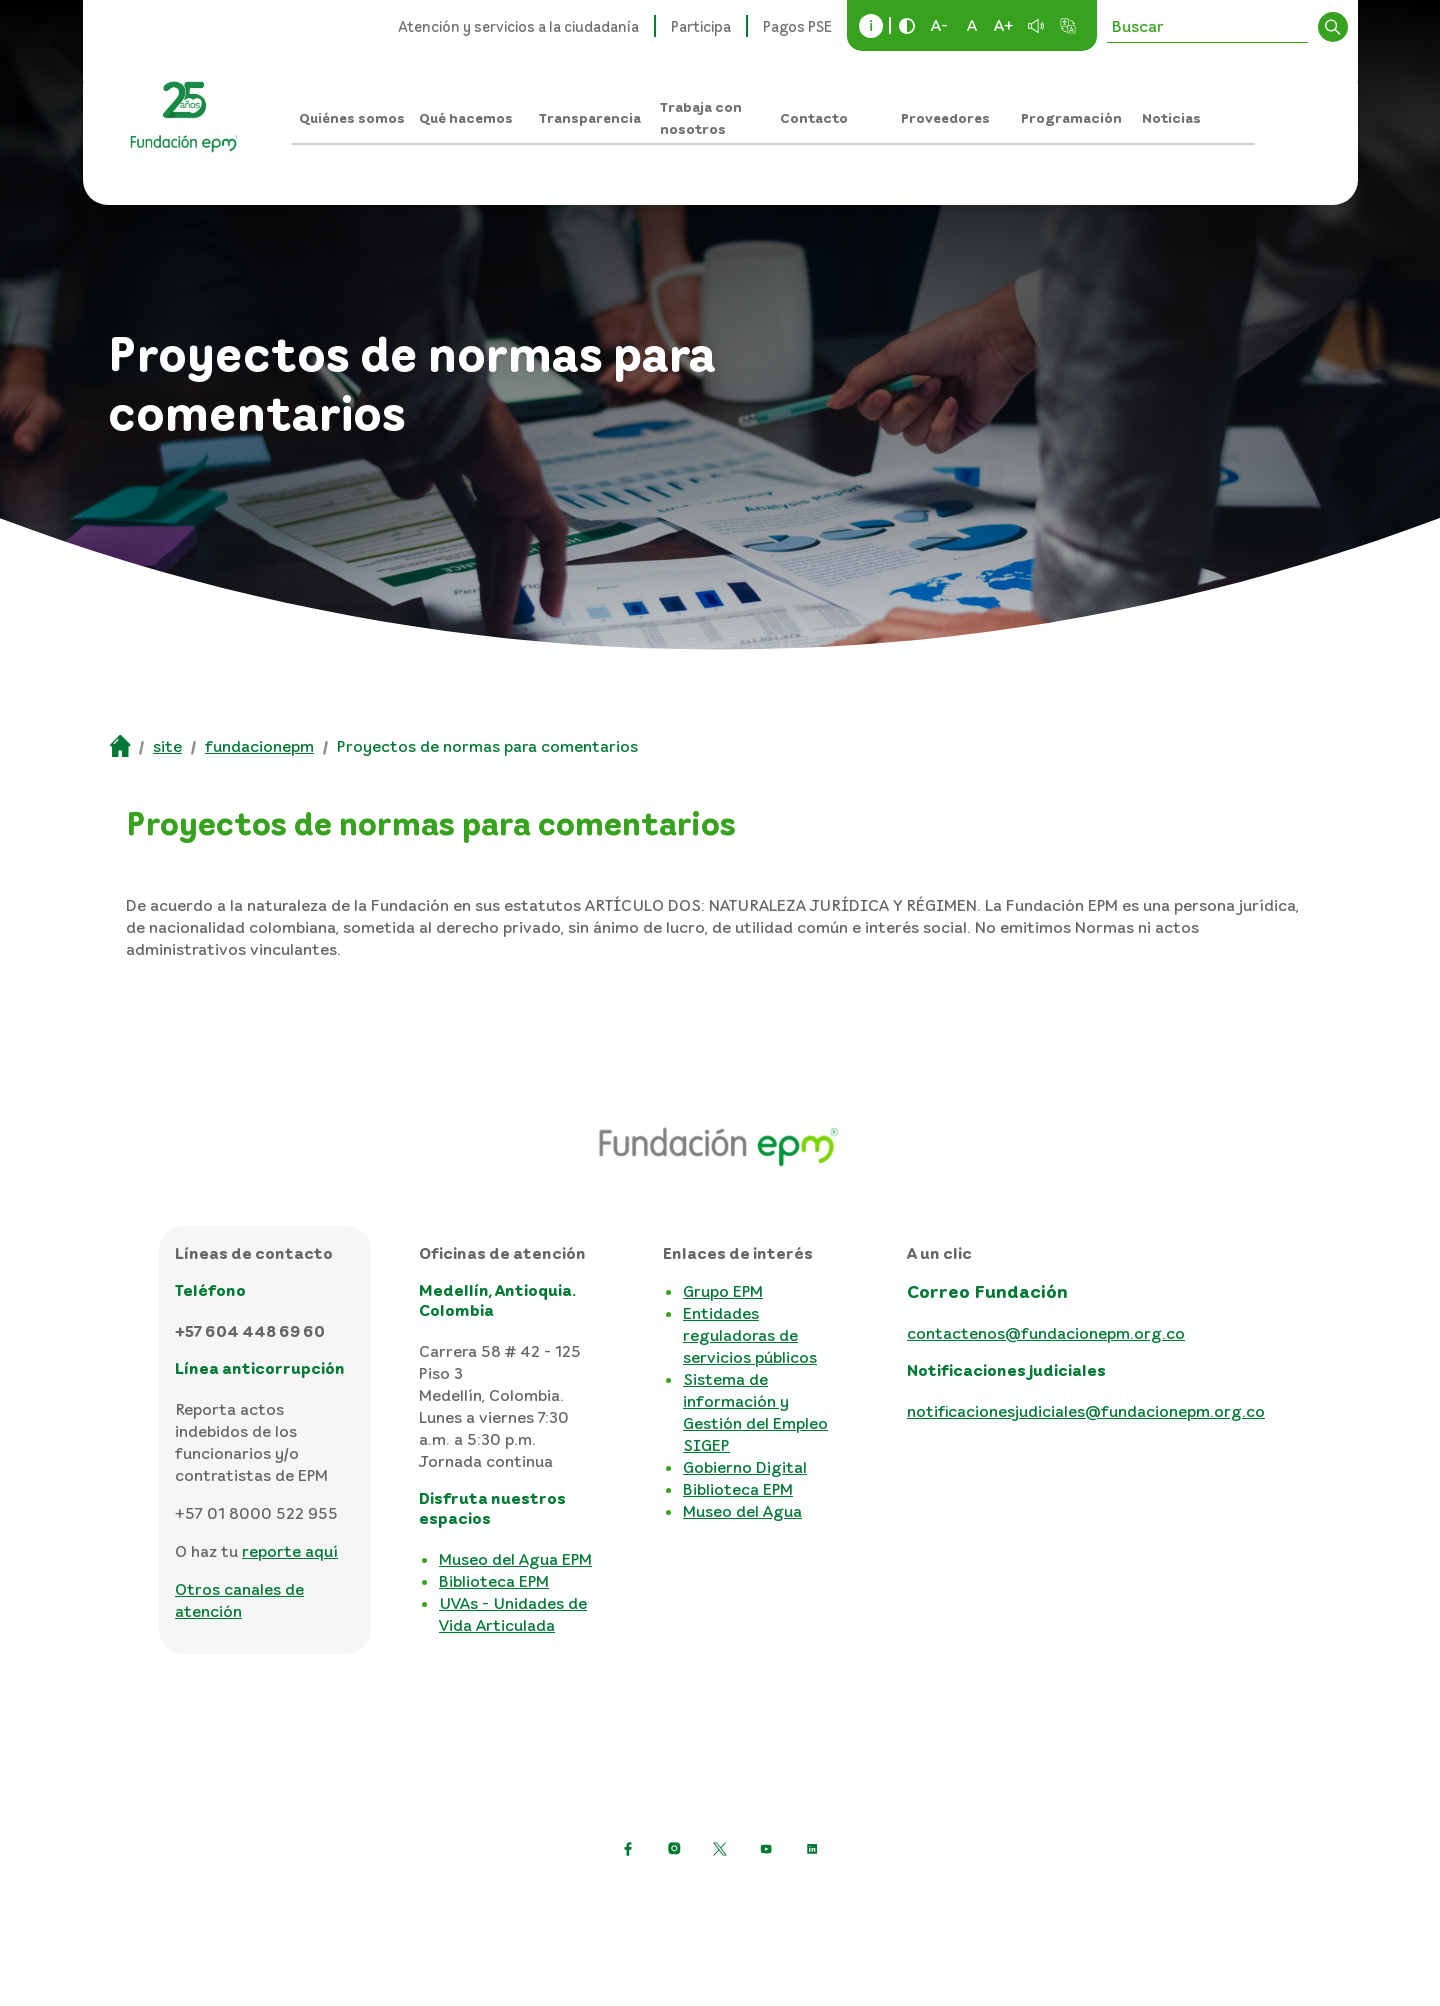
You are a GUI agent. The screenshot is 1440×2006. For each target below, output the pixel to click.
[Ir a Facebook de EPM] (628, 1849)
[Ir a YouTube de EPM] (766, 1849)
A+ (1004, 25)
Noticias (1171, 117)
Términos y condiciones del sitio (728, 1898)
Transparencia (590, 117)
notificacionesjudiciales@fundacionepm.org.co (1086, 1411)
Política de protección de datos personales (424, 1898)
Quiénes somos (352, 117)
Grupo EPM (723, 1291)
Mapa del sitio (922, 1898)
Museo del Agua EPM (515, 1559)
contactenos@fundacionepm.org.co (1046, 1333)
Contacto (814, 117)
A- (939, 25)
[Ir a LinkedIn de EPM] (812, 1849)
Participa (701, 26)
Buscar (1333, 27)
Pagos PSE (797, 26)
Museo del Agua (742, 1511)
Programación (1071, 117)
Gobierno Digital (745, 1467)
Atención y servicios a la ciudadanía (519, 26)
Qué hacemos (466, 117)
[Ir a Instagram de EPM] (674, 1849)
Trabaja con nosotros (701, 117)
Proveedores (945, 117)
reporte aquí (290, 1551)
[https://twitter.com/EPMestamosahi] (720, 1849)
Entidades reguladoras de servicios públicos (750, 1335)
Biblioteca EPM (494, 1581)
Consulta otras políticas (1087, 1898)
